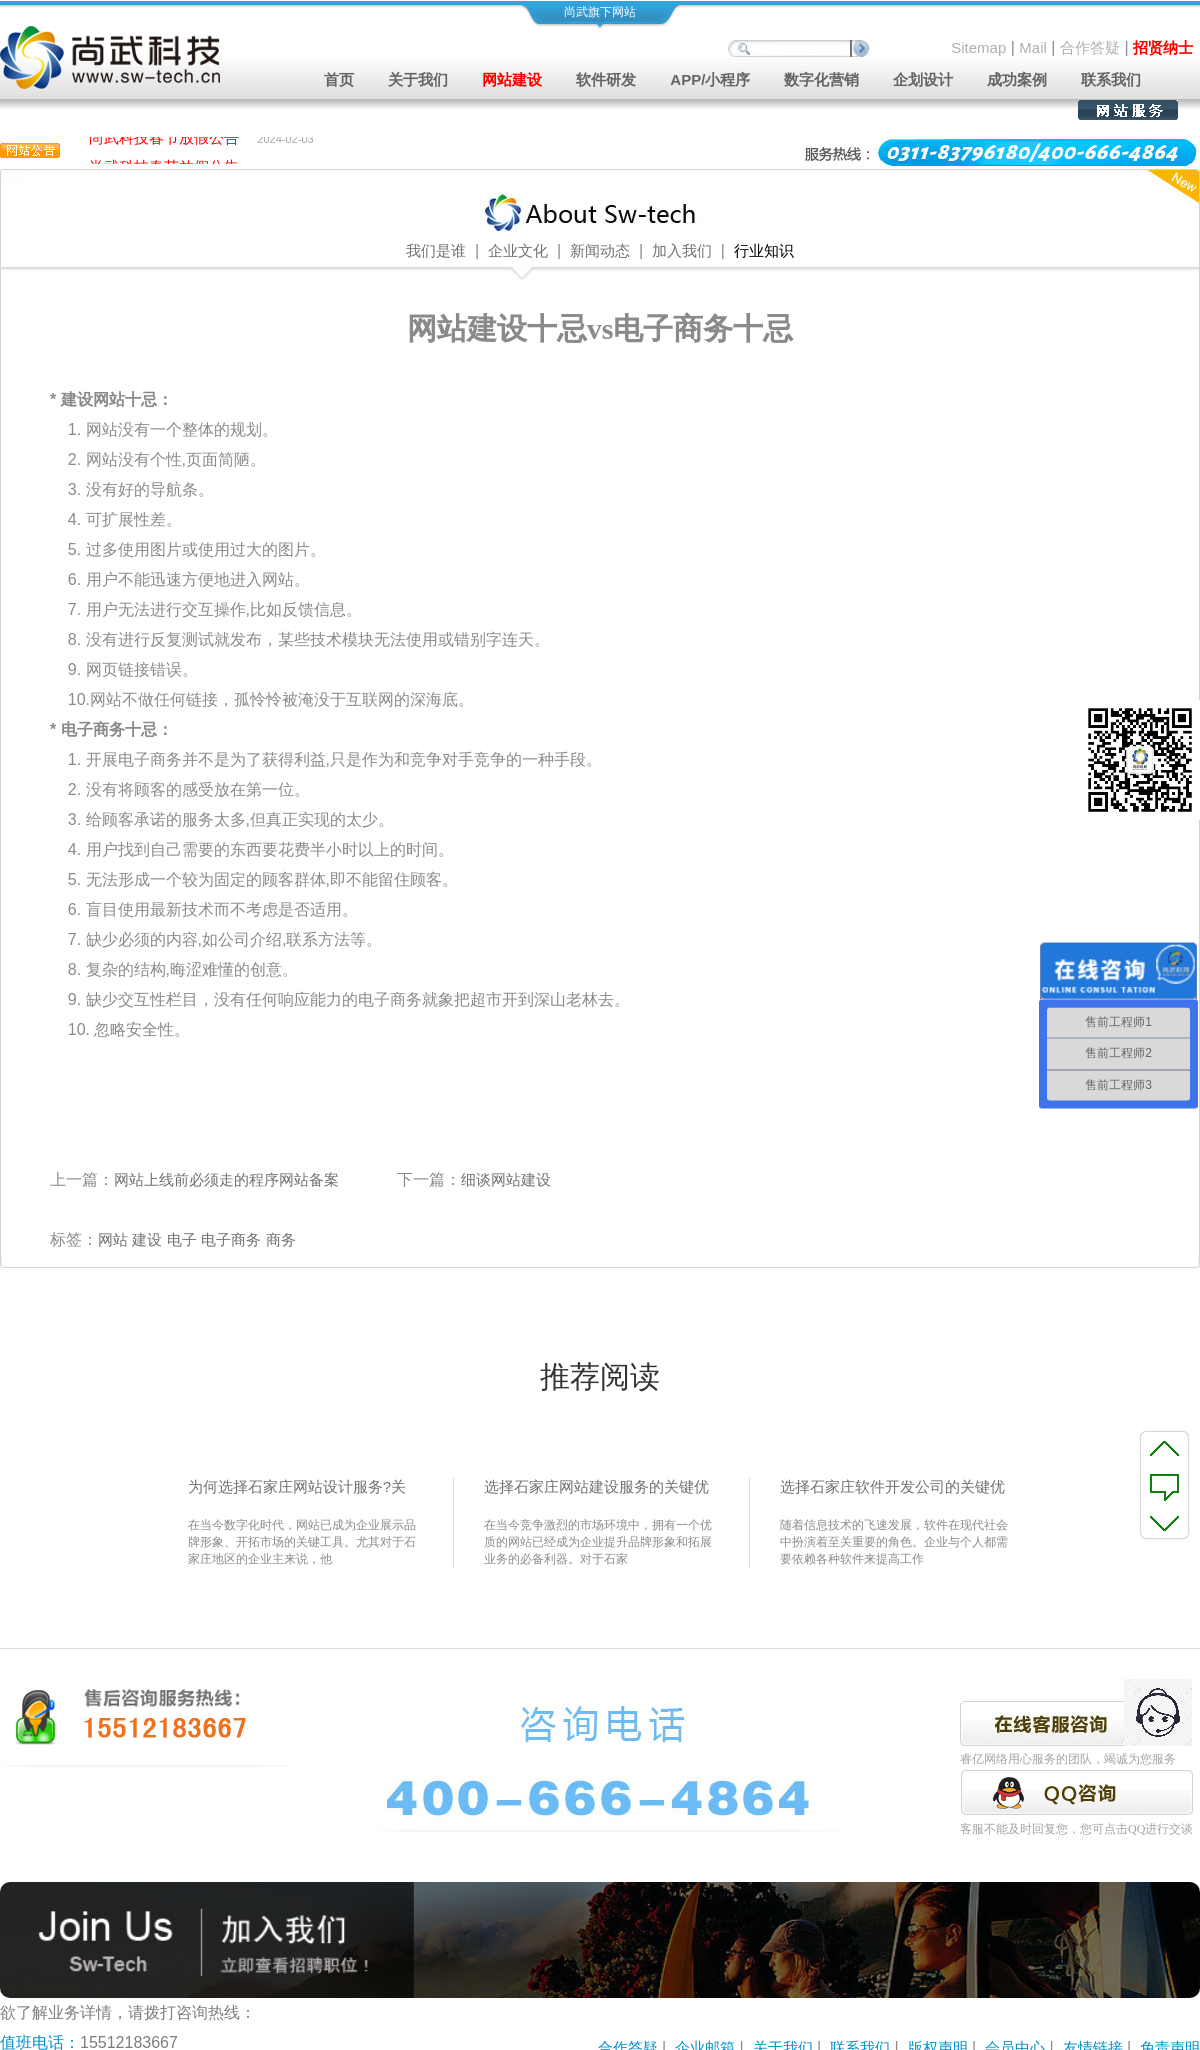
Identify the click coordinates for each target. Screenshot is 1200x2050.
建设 (147, 1239)
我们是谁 (436, 251)
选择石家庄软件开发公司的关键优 (892, 1486)
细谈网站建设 (506, 1179)
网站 (113, 1239)
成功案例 (1017, 79)
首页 (339, 79)
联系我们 (1111, 79)
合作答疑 (1090, 47)
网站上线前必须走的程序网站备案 (226, 1179)
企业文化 (518, 251)
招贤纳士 (1163, 47)
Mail (1033, 47)
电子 (182, 1239)
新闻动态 (600, 251)
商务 (281, 1239)
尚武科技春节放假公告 (164, 140)
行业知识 (764, 251)
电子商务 (231, 1239)
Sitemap (978, 47)
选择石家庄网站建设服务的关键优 (596, 1486)
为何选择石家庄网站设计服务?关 (297, 1486)
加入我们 (682, 251)
